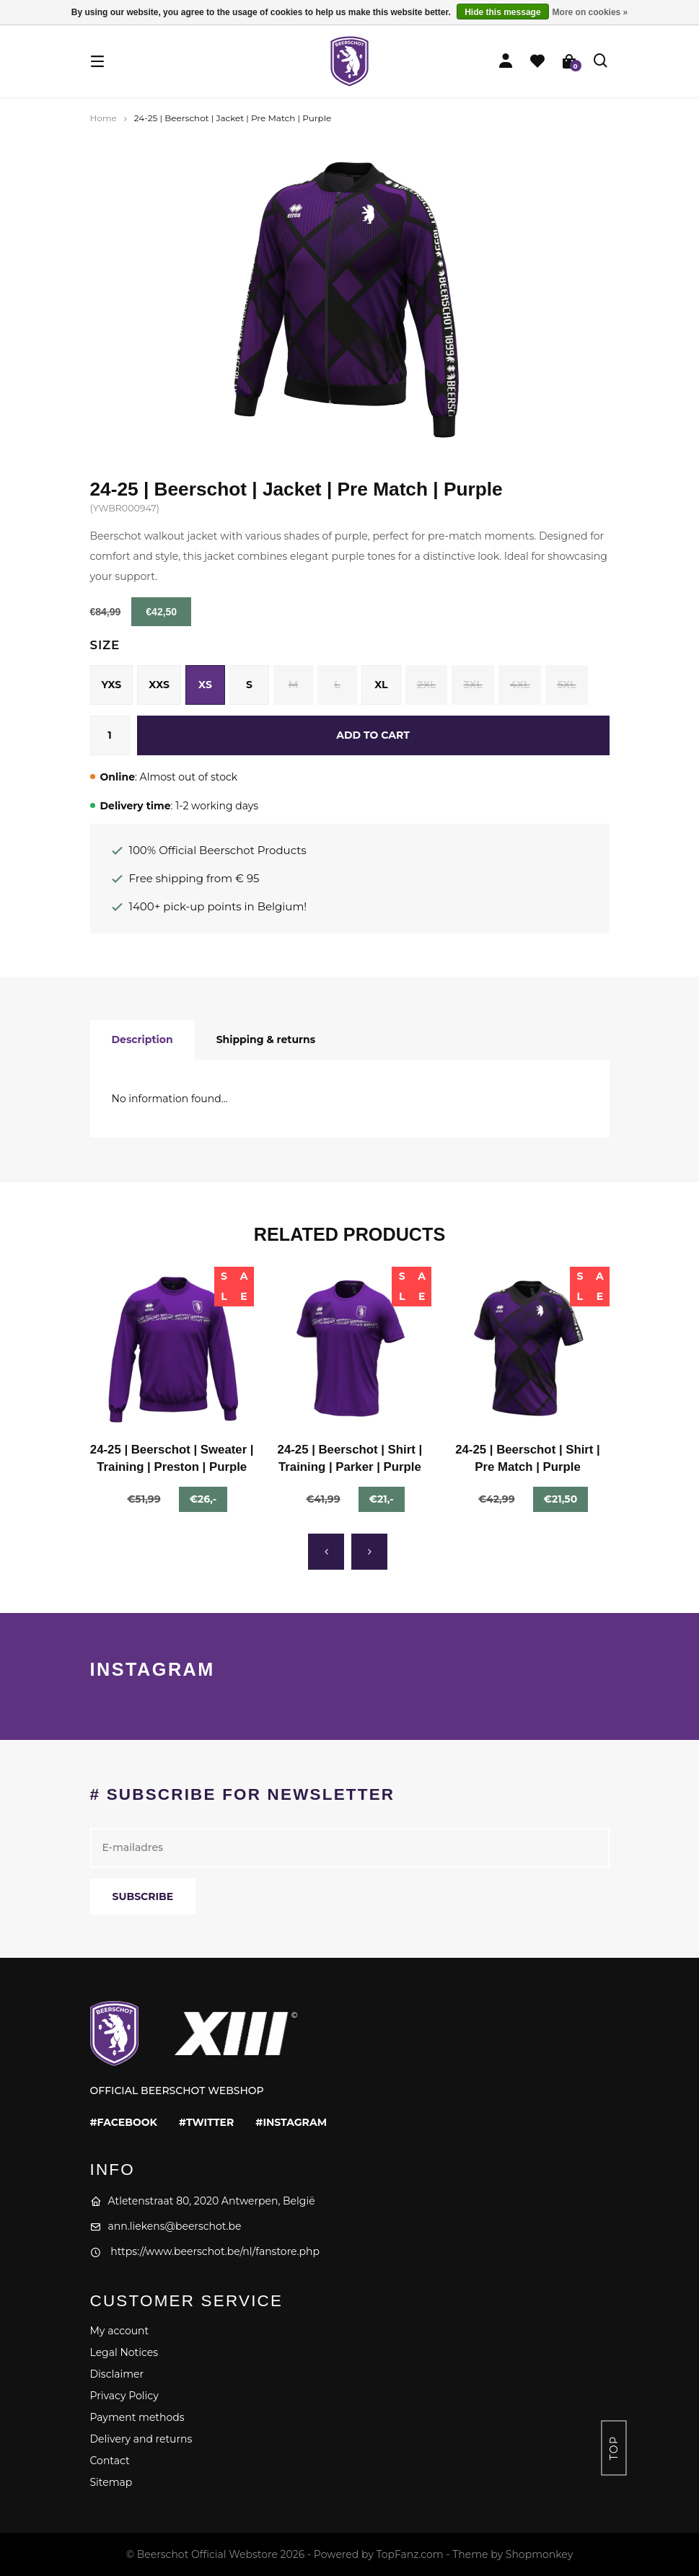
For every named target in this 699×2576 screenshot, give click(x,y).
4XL (520, 684)
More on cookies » (590, 12)
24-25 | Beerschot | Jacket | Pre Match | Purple (232, 118)
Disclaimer (117, 2374)
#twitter (206, 2122)
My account (119, 2330)
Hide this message (502, 12)
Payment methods (137, 2417)
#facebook (123, 2122)
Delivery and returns (141, 2438)
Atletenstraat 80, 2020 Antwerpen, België (202, 2200)
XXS (159, 684)
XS (205, 684)
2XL (426, 684)
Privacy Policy (124, 2395)
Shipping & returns (266, 1039)
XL (380, 684)
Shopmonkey (539, 2554)
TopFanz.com (409, 2554)
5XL (566, 684)
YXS (112, 684)
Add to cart (373, 735)
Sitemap (111, 2482)
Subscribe (143, 1896)
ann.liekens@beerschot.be (166, 2226)
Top (613, 2448)
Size (105, 645)
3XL (472, 684)
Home (103, 118)
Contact (110, 2460)
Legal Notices (124, 2352)
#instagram (291, 2122)
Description (142, 1039)
